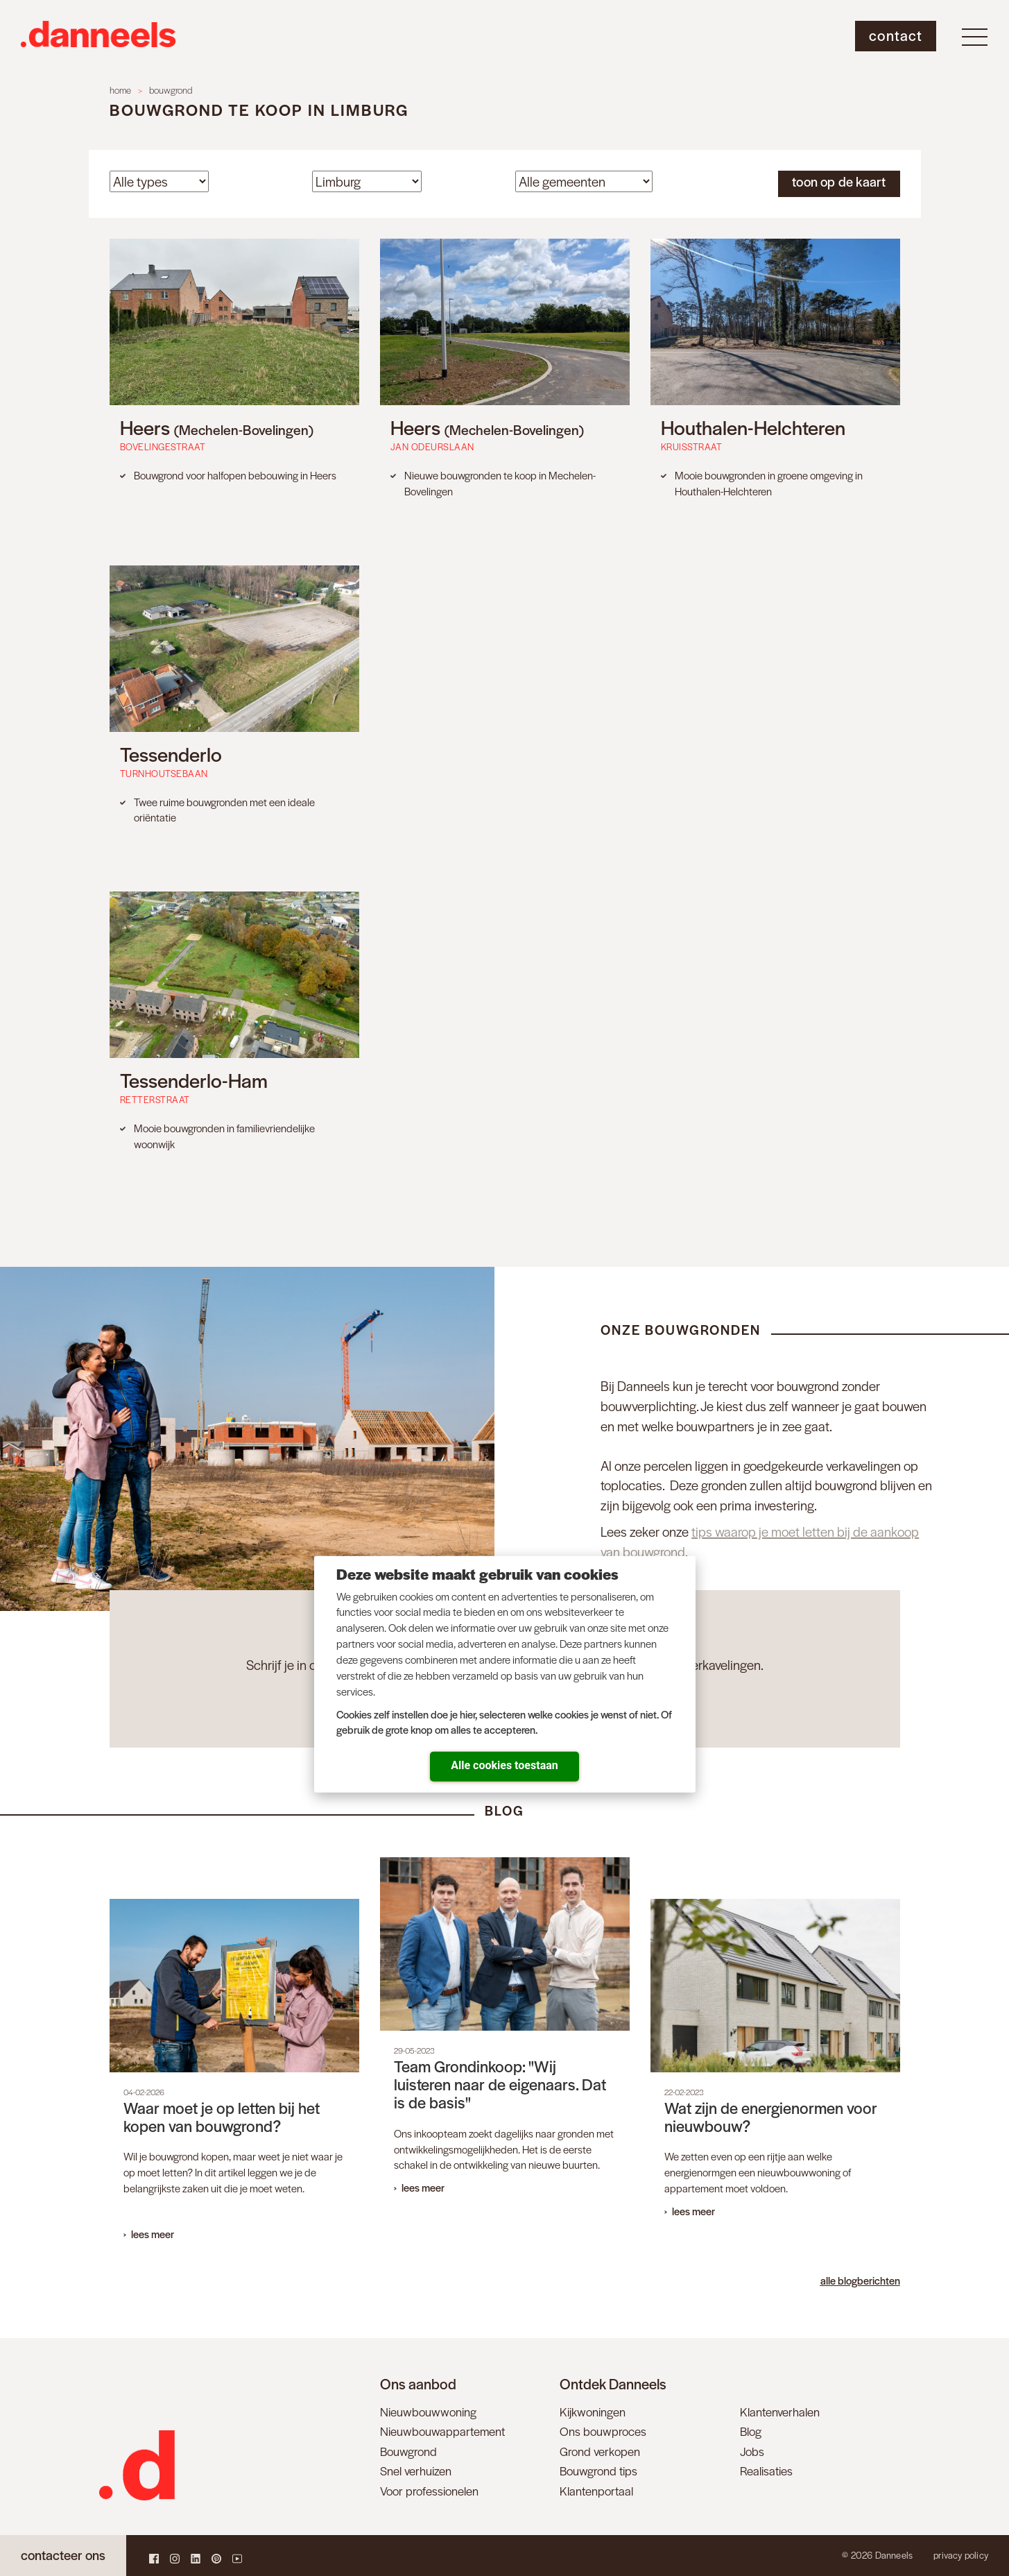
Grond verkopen (600, 2451)
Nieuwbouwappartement (442, 2431)
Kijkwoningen (593, 2411)
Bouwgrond (408, 2451)
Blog (750, 2431)
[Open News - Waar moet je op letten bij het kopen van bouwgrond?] (234, 2077)
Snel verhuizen (415, 2470)
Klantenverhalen (780, 2411)
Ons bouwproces (603, 2431)
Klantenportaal (596, 2490)
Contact (895, 35)
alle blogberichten (860, 2280)
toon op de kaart (839, 181)
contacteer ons (63, 2554)
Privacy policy (960, 2554)
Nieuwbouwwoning (428, 2411)
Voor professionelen (429, 2490)
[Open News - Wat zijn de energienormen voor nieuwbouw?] (775, 2066)
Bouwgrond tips (598, 2470)
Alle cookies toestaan (504, 1765)
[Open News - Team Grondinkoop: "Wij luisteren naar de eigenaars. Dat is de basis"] (505, 2033)
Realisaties (766, 2470)
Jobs (752, 2451)
